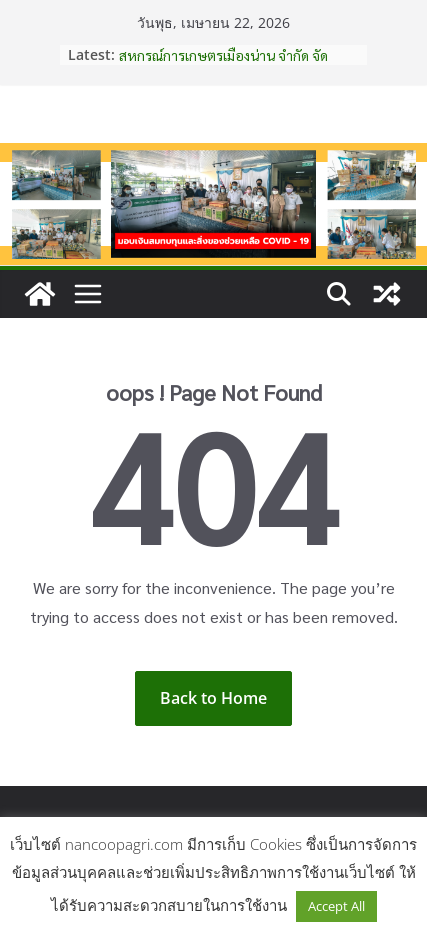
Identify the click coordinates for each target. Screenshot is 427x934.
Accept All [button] (336, 906)
